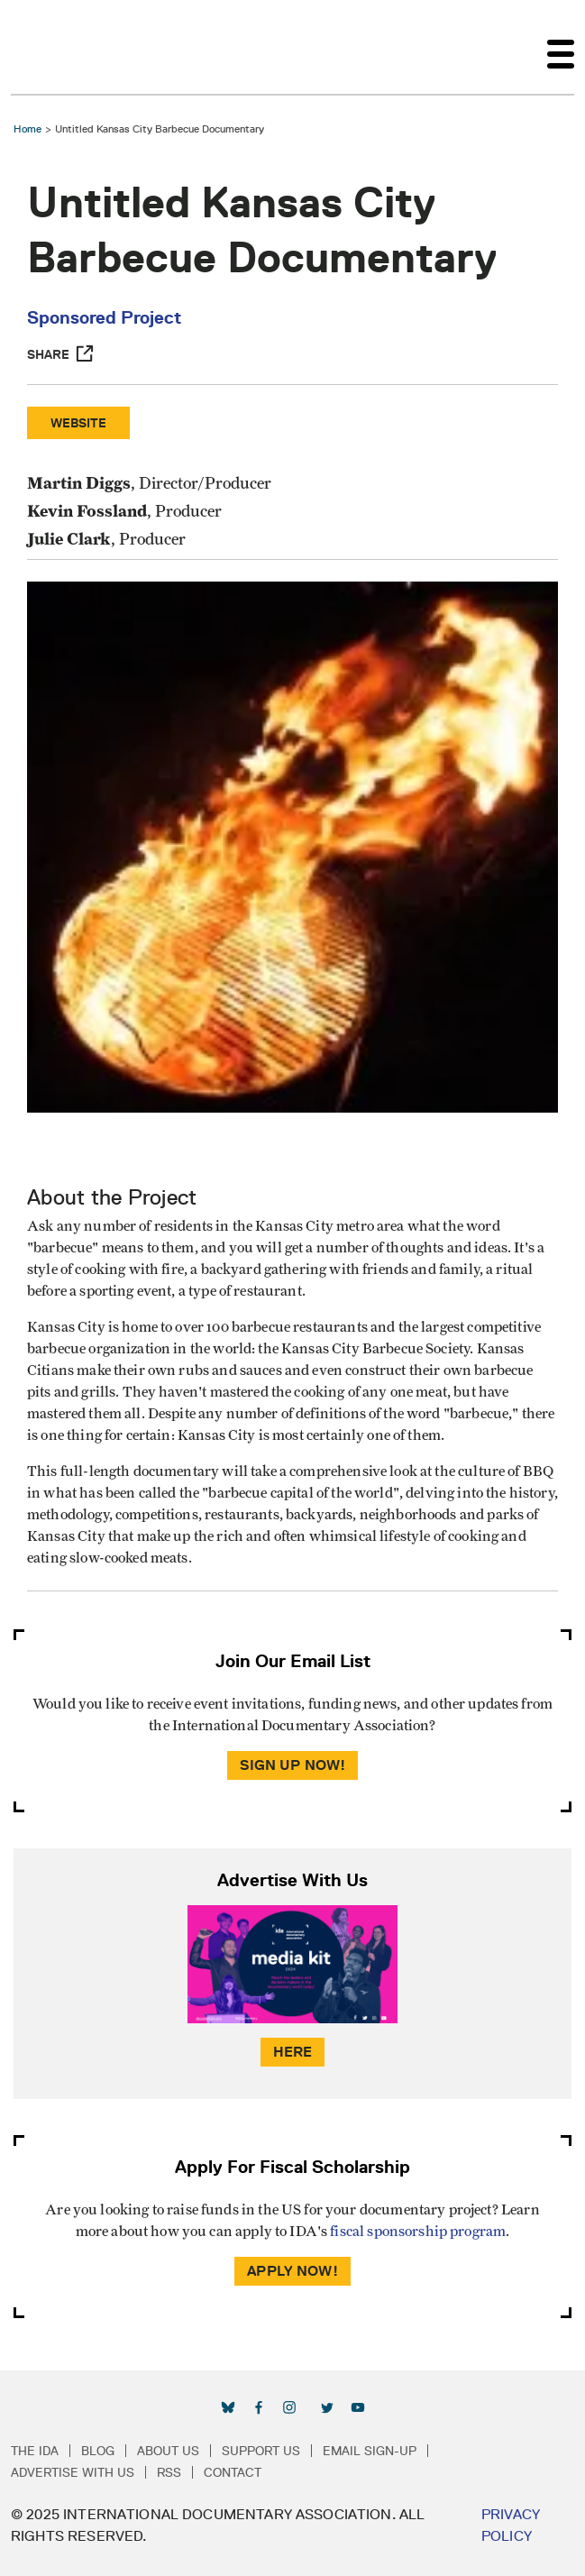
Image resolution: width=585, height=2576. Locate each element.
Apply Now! (292, 2270)
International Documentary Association (43, 46)
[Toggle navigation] (560, 46)
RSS (169, 2472)
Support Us (261, 2450)
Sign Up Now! (293, 1765)
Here (293, 2051)
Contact (232, 2472)
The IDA (35, 2450)
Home (27, 128)
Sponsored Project (104, 317)
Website (78, 423)
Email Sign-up (369, 2450)
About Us (168, 2450)
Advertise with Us (72, 2472)
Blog (97, 2450)
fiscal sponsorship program (418, 2231)
